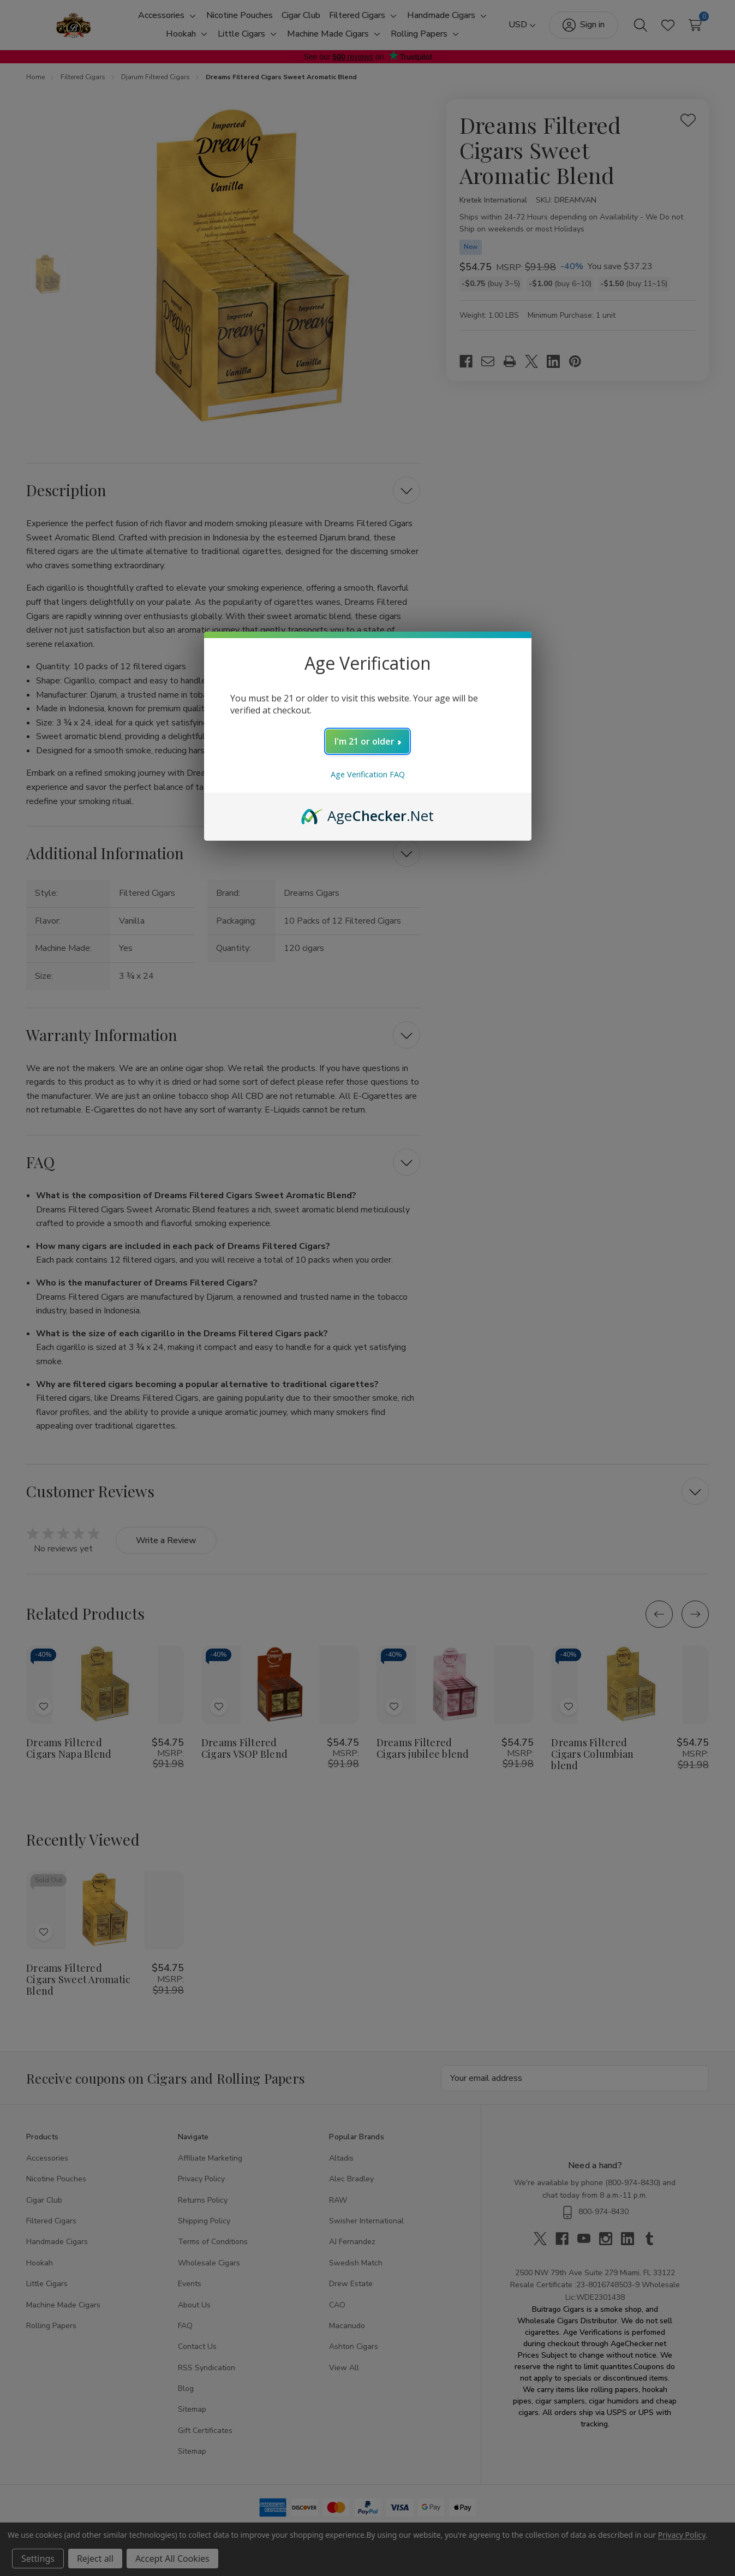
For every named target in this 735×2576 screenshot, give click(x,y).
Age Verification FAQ (368, 774)
